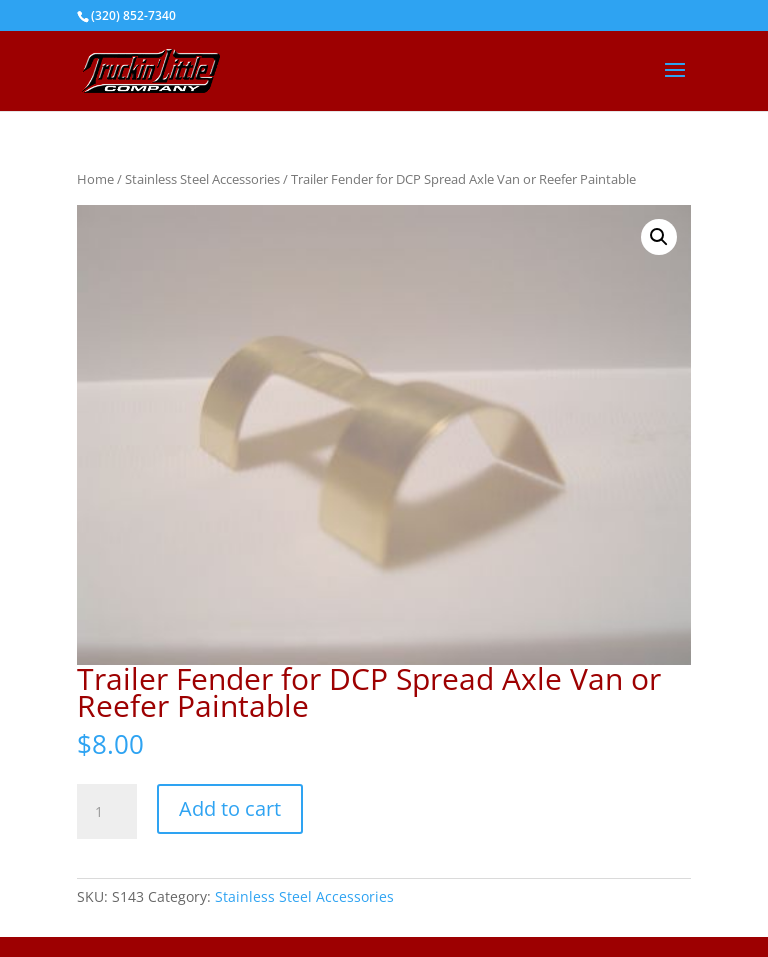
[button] (659, 237)
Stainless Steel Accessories (202, 179)
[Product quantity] (107, 812)
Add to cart (230, 808)
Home (95, 179)
